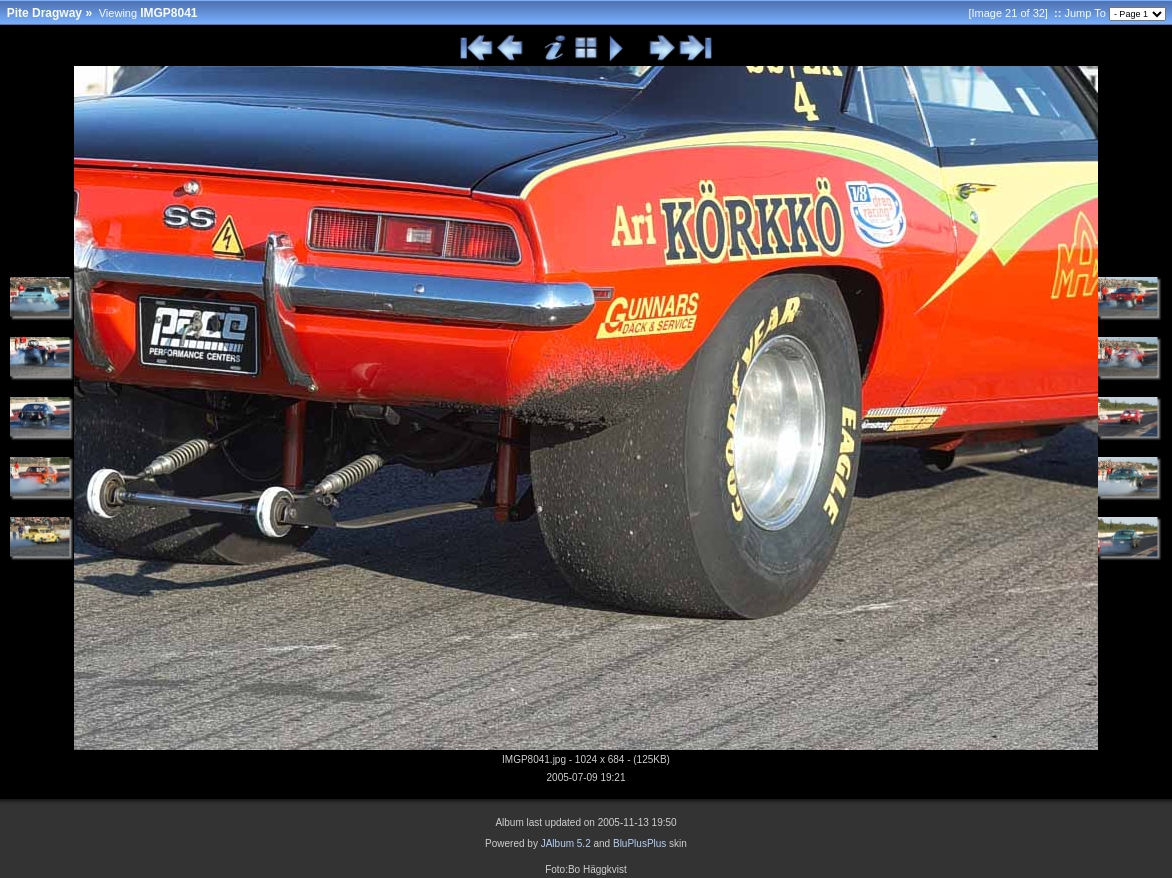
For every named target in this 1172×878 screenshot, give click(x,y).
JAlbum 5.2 (566, 843)
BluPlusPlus (639, 843)
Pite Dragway (44, 13)
